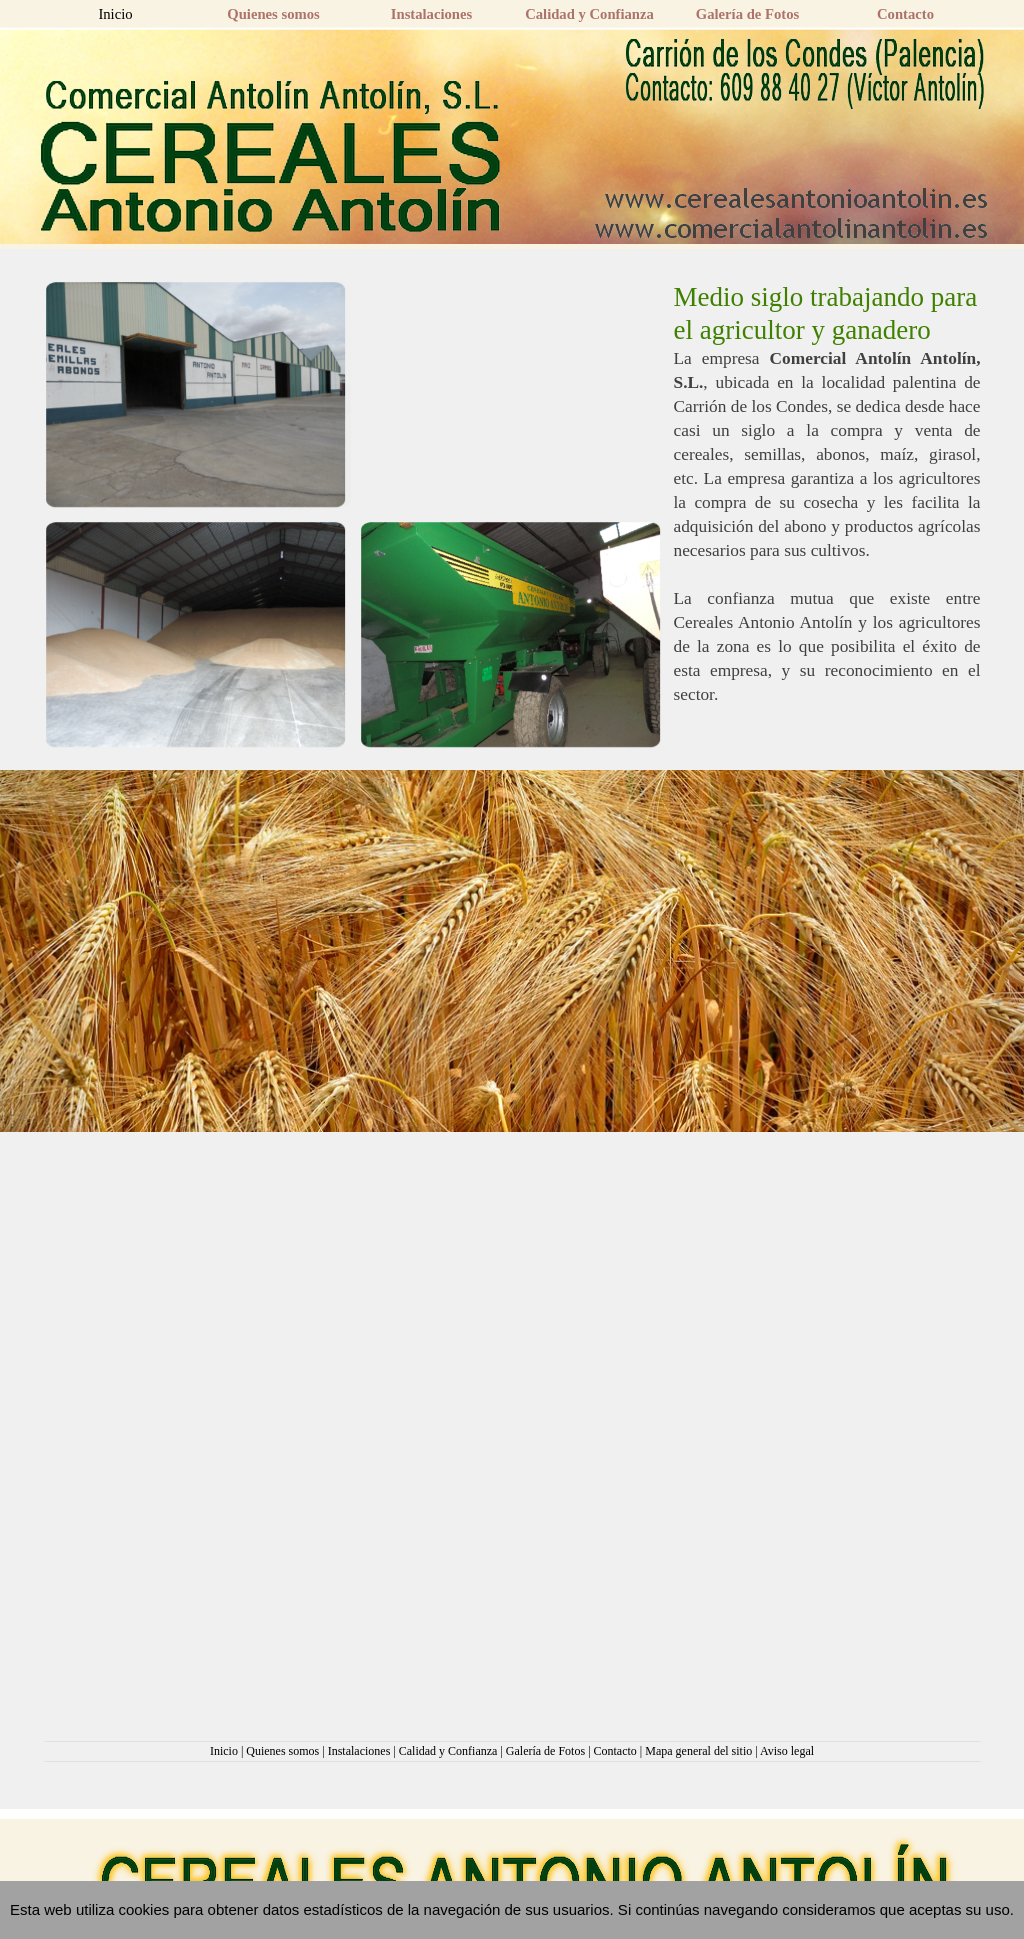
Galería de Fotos (545, 1751)
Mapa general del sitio (698, 1751)
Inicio (224, 1751)
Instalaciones (359, 1751)
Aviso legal (787, 1751)
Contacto (615, 1751)
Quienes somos (282, 1751)
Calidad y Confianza (448, 1751)
